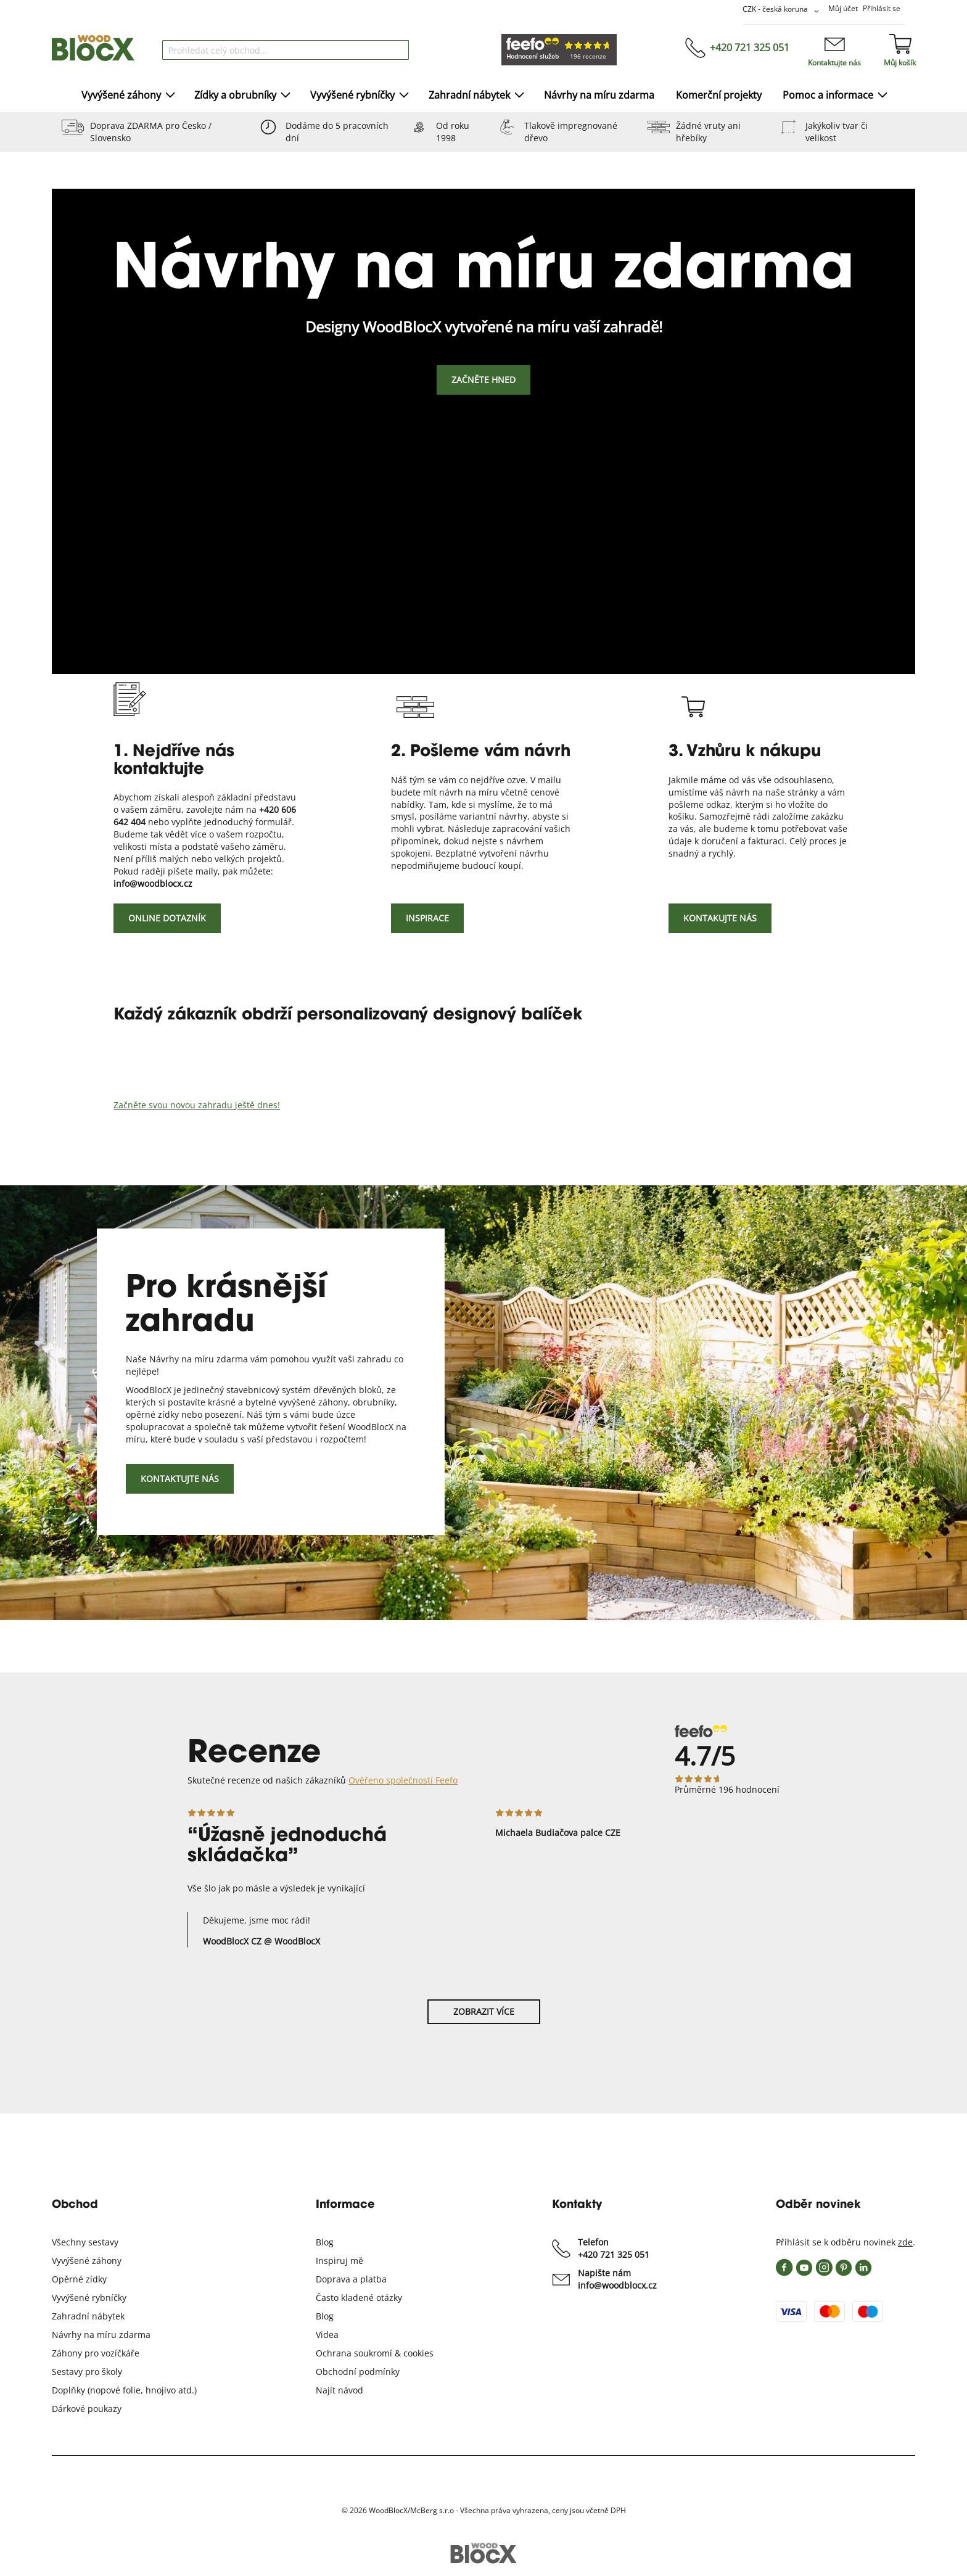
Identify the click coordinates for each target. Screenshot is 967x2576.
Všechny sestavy (85, 2242)
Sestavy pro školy (87, 2371)
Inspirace (427, 918)
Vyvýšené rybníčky (89, 2297)
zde (905, 2242)
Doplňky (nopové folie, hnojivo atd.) (124, 2390)
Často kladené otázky (359, 2297)
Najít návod (339, 2390)
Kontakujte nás (720, 918)
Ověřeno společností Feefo (403, 1780)
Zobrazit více (483, 2011)
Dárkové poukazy (86, 2408)
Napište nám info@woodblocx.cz (617, 2279)
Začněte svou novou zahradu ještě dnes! (196, 1105)
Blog (325, 2242)
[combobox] (285, 50)
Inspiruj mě (339, 2260)
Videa (327, 2334)
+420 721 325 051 (749, 47)
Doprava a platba (351, 2279)
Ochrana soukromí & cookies (375, 2353)
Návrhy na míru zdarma (101, 2334)
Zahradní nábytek (88, 2316)
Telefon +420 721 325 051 (613, 2248)
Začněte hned (483, 379)
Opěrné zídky (79, 2279)
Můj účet (843, 8)
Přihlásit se (881, 8)
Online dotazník (167, 918)
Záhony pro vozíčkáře (95, 2353)
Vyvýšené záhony (86, 2260)
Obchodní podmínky (358, 2371)
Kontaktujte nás (834, 62)
